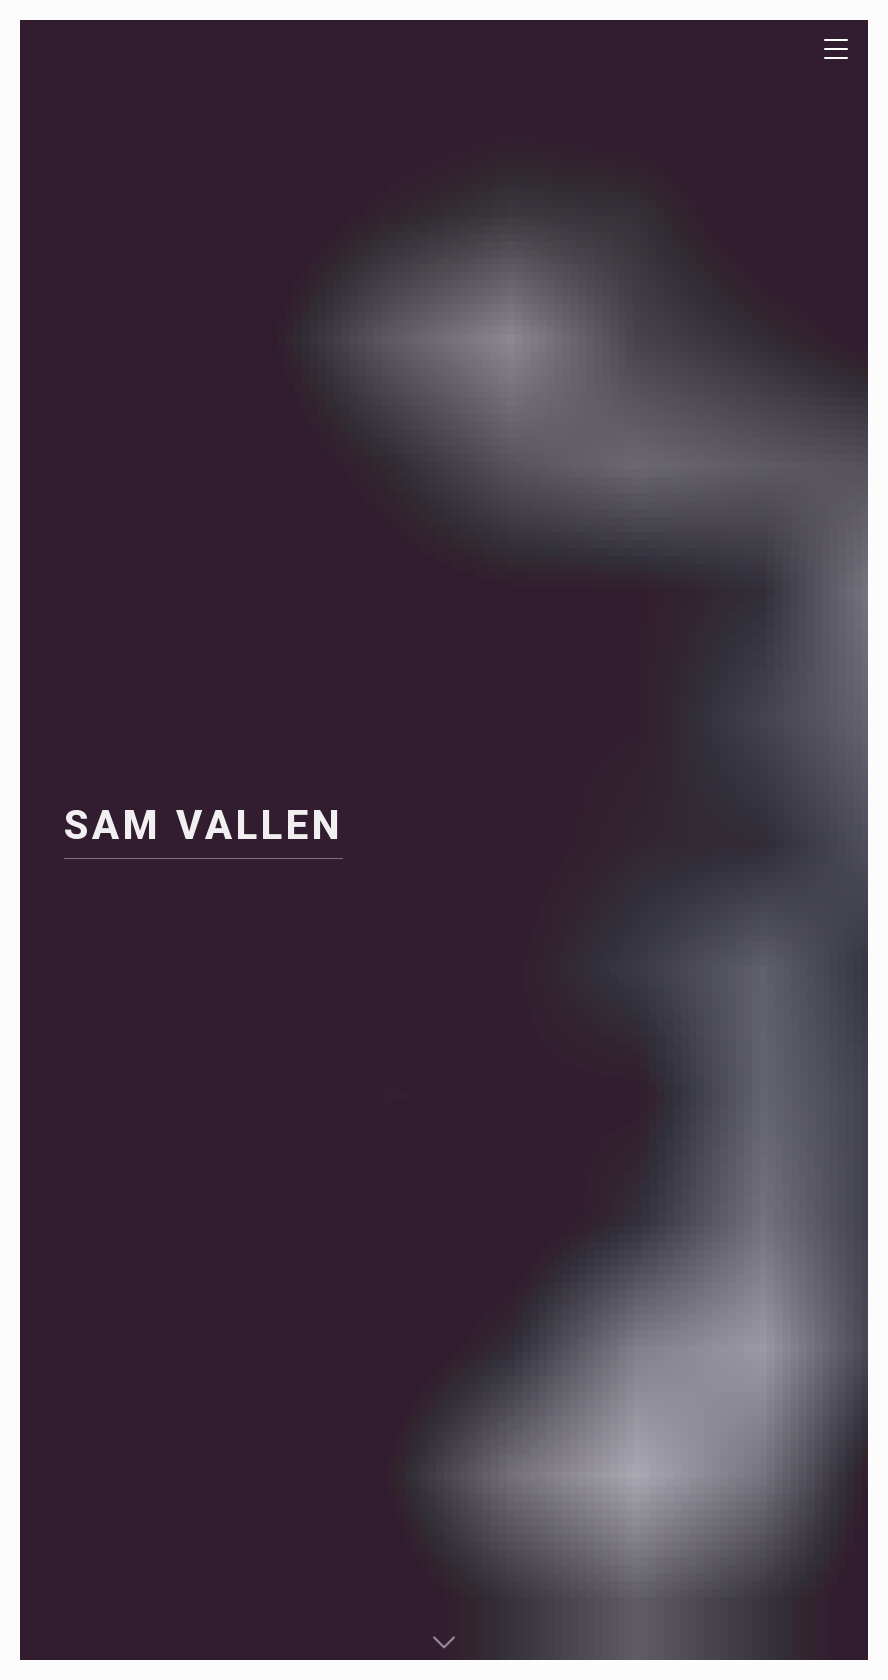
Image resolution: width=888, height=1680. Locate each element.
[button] (444, 1640)
